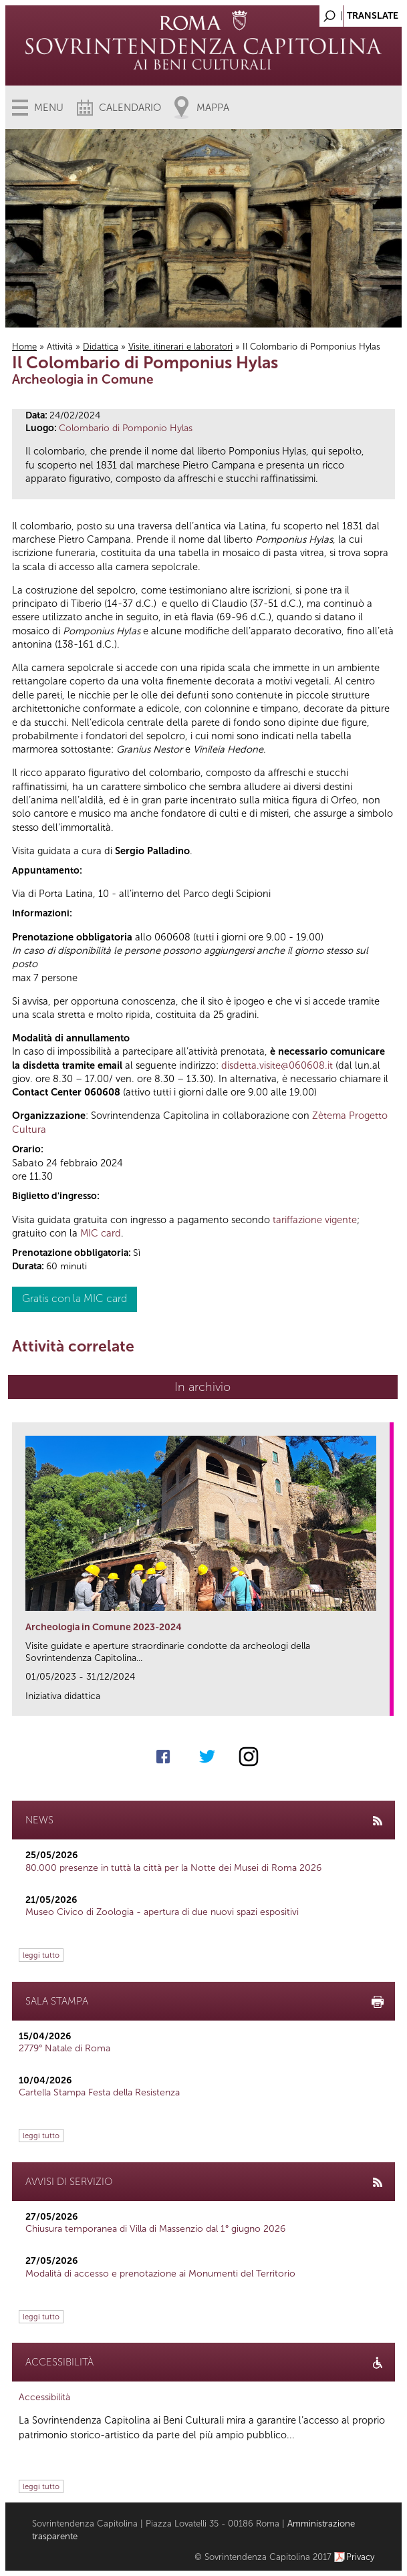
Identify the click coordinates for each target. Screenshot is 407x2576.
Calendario (130, 108)
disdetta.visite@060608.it (277, 1065)
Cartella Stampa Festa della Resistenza (99, 2092)
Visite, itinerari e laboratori (180, 347)
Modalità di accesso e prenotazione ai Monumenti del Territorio (160, 2273)
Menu (48, 108)
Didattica (100, 347)
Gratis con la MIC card (74, 1298)
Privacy (360, 2557)
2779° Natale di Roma (64, 2048)
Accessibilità (44, 2397)
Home (24, 347)
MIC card (100, 1233)
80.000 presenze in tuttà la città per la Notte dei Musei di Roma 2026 (173, 1868)
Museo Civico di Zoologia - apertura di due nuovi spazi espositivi (162, 1912)
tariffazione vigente (315, 1220)
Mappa (212, 108)
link (384, 1701)
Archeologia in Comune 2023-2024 (103, 1627)
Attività (60, 347)
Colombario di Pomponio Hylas (125, 428)
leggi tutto (41, 1955)
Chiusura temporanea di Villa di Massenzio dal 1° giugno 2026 (155, 2228)
